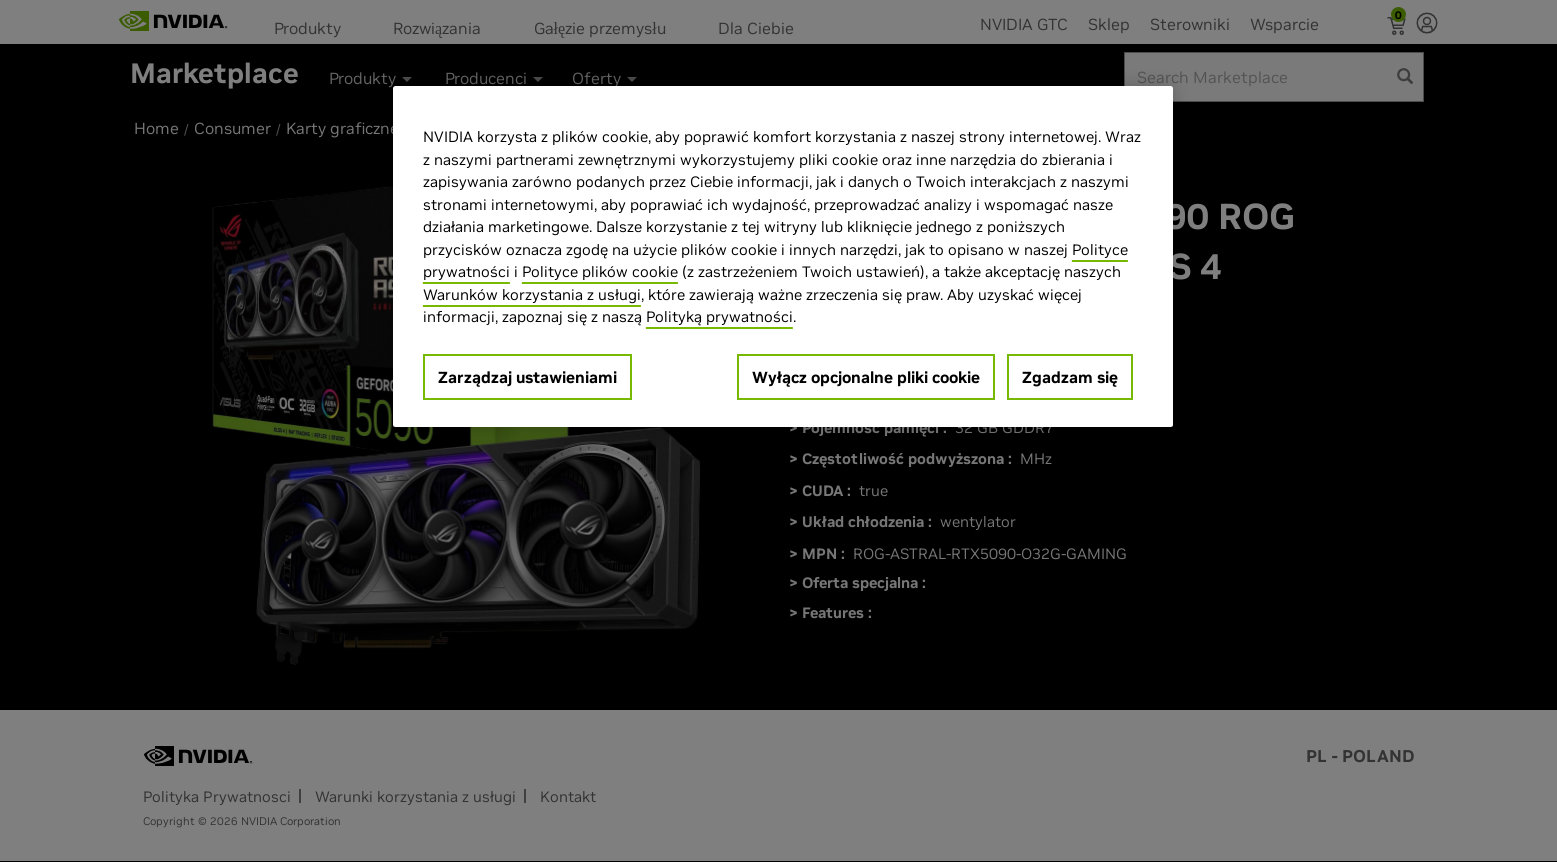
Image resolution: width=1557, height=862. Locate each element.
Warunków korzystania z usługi (532, 294)
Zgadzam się (1070, 377)
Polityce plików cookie (600, 271)
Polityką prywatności (719, 316)
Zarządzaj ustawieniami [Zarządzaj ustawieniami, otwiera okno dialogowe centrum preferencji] (527, 377)
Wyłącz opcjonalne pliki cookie (866, 377)
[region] (783, 256)
